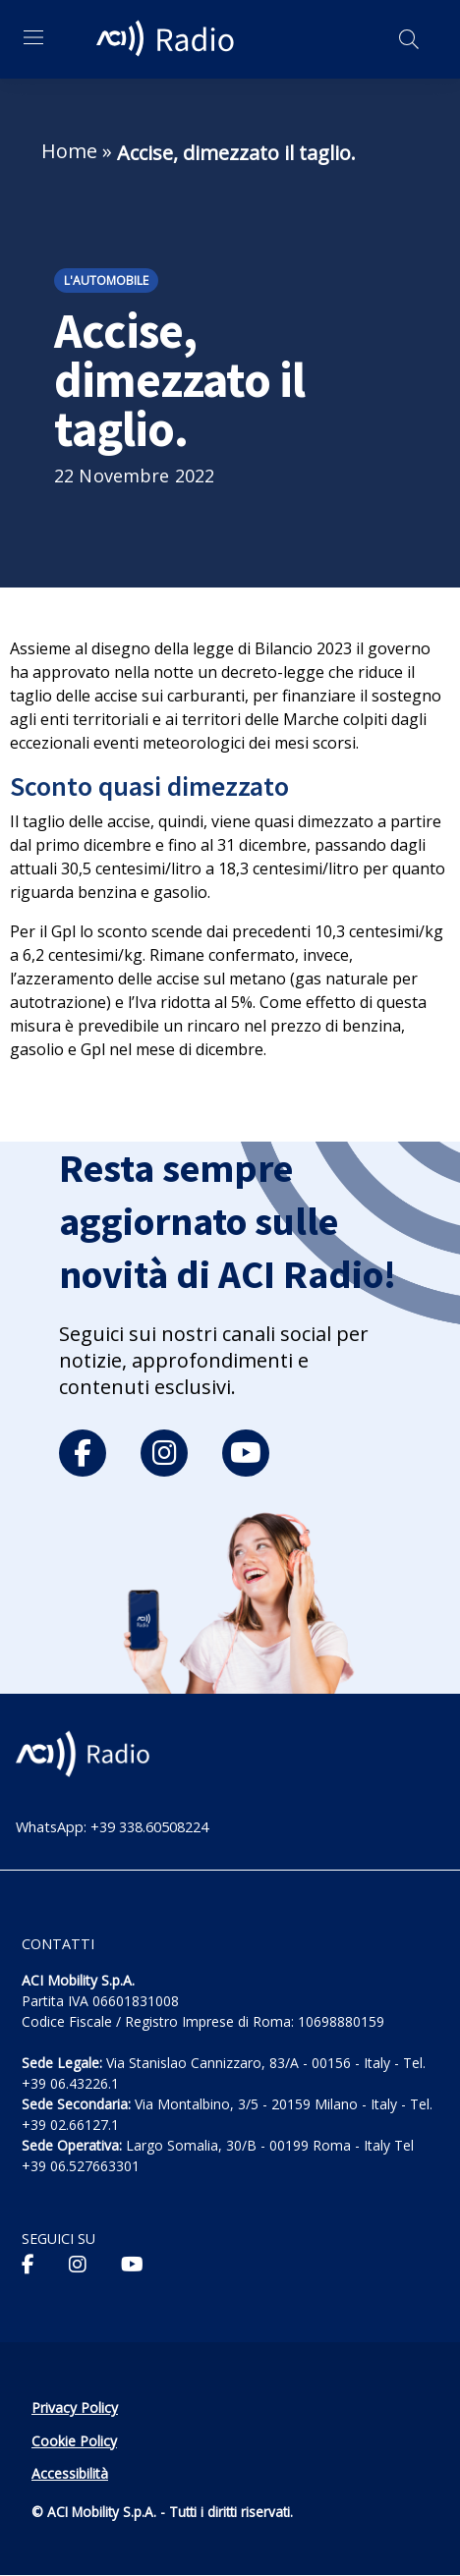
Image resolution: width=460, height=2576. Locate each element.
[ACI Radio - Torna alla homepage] (168, 39)
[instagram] (164, 1453)
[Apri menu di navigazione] (33, 37)
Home (69, 151)
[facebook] (82, 1453)
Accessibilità (69, 2473)
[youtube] (245, 1453)
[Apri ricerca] (409, 39)
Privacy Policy (74, 2407)
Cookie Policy (74, 2441)
